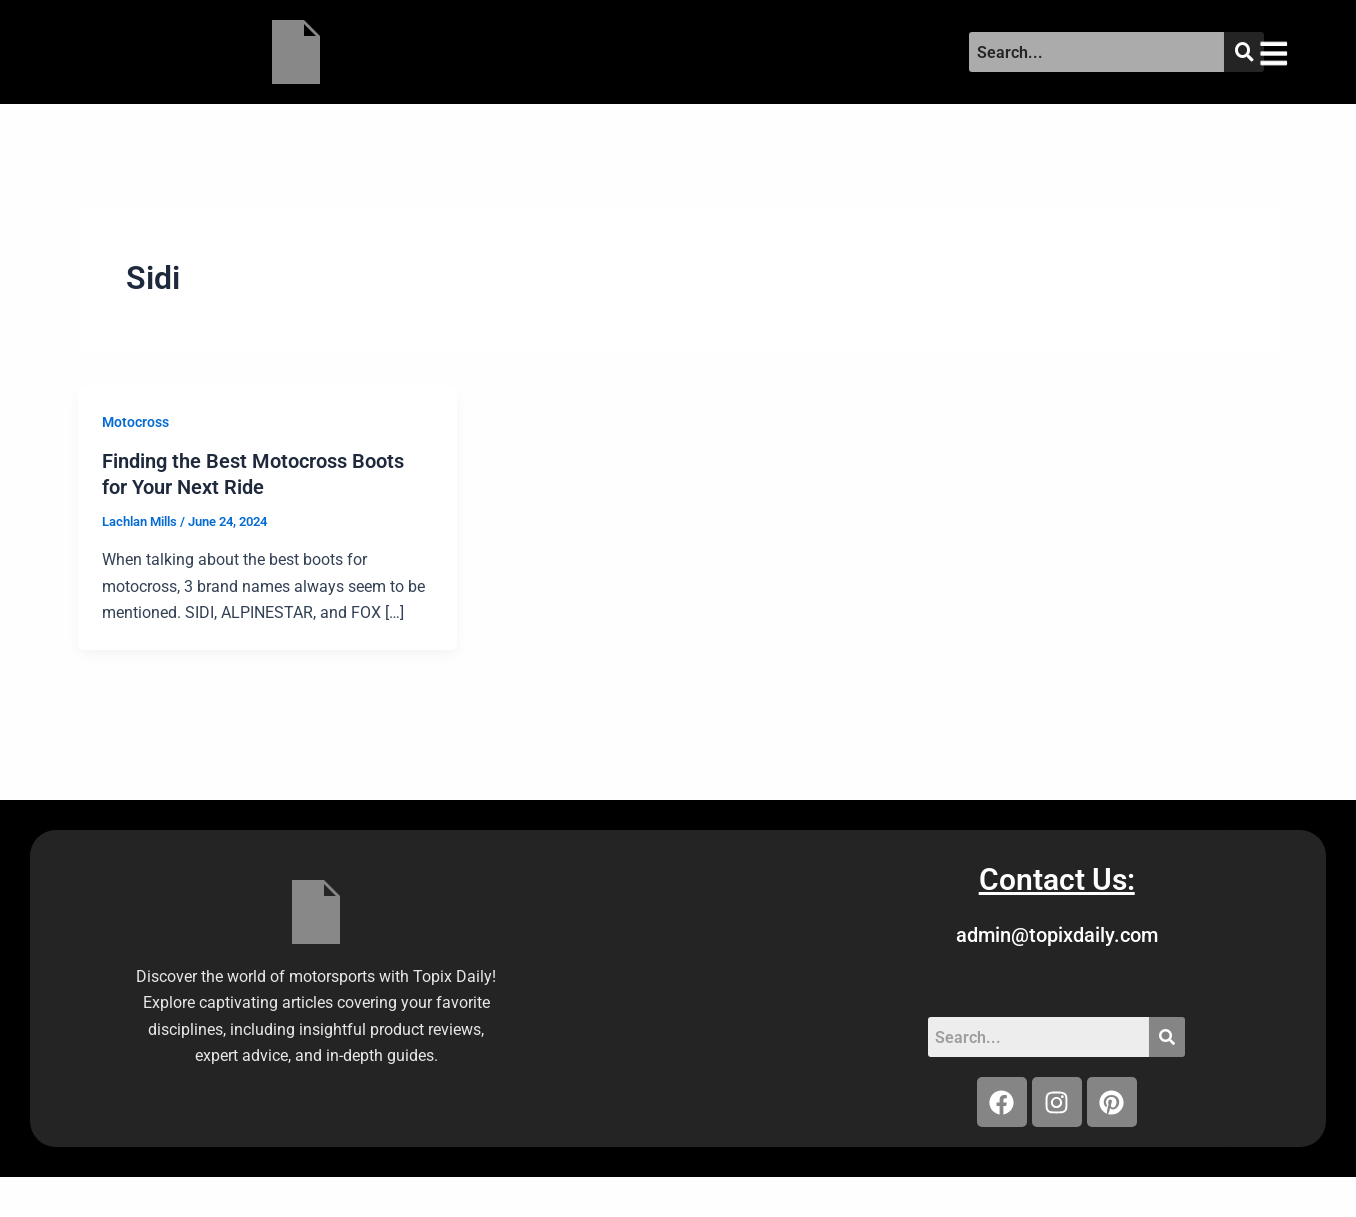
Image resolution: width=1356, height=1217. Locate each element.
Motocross (135, 422)
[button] (1291, 52)
